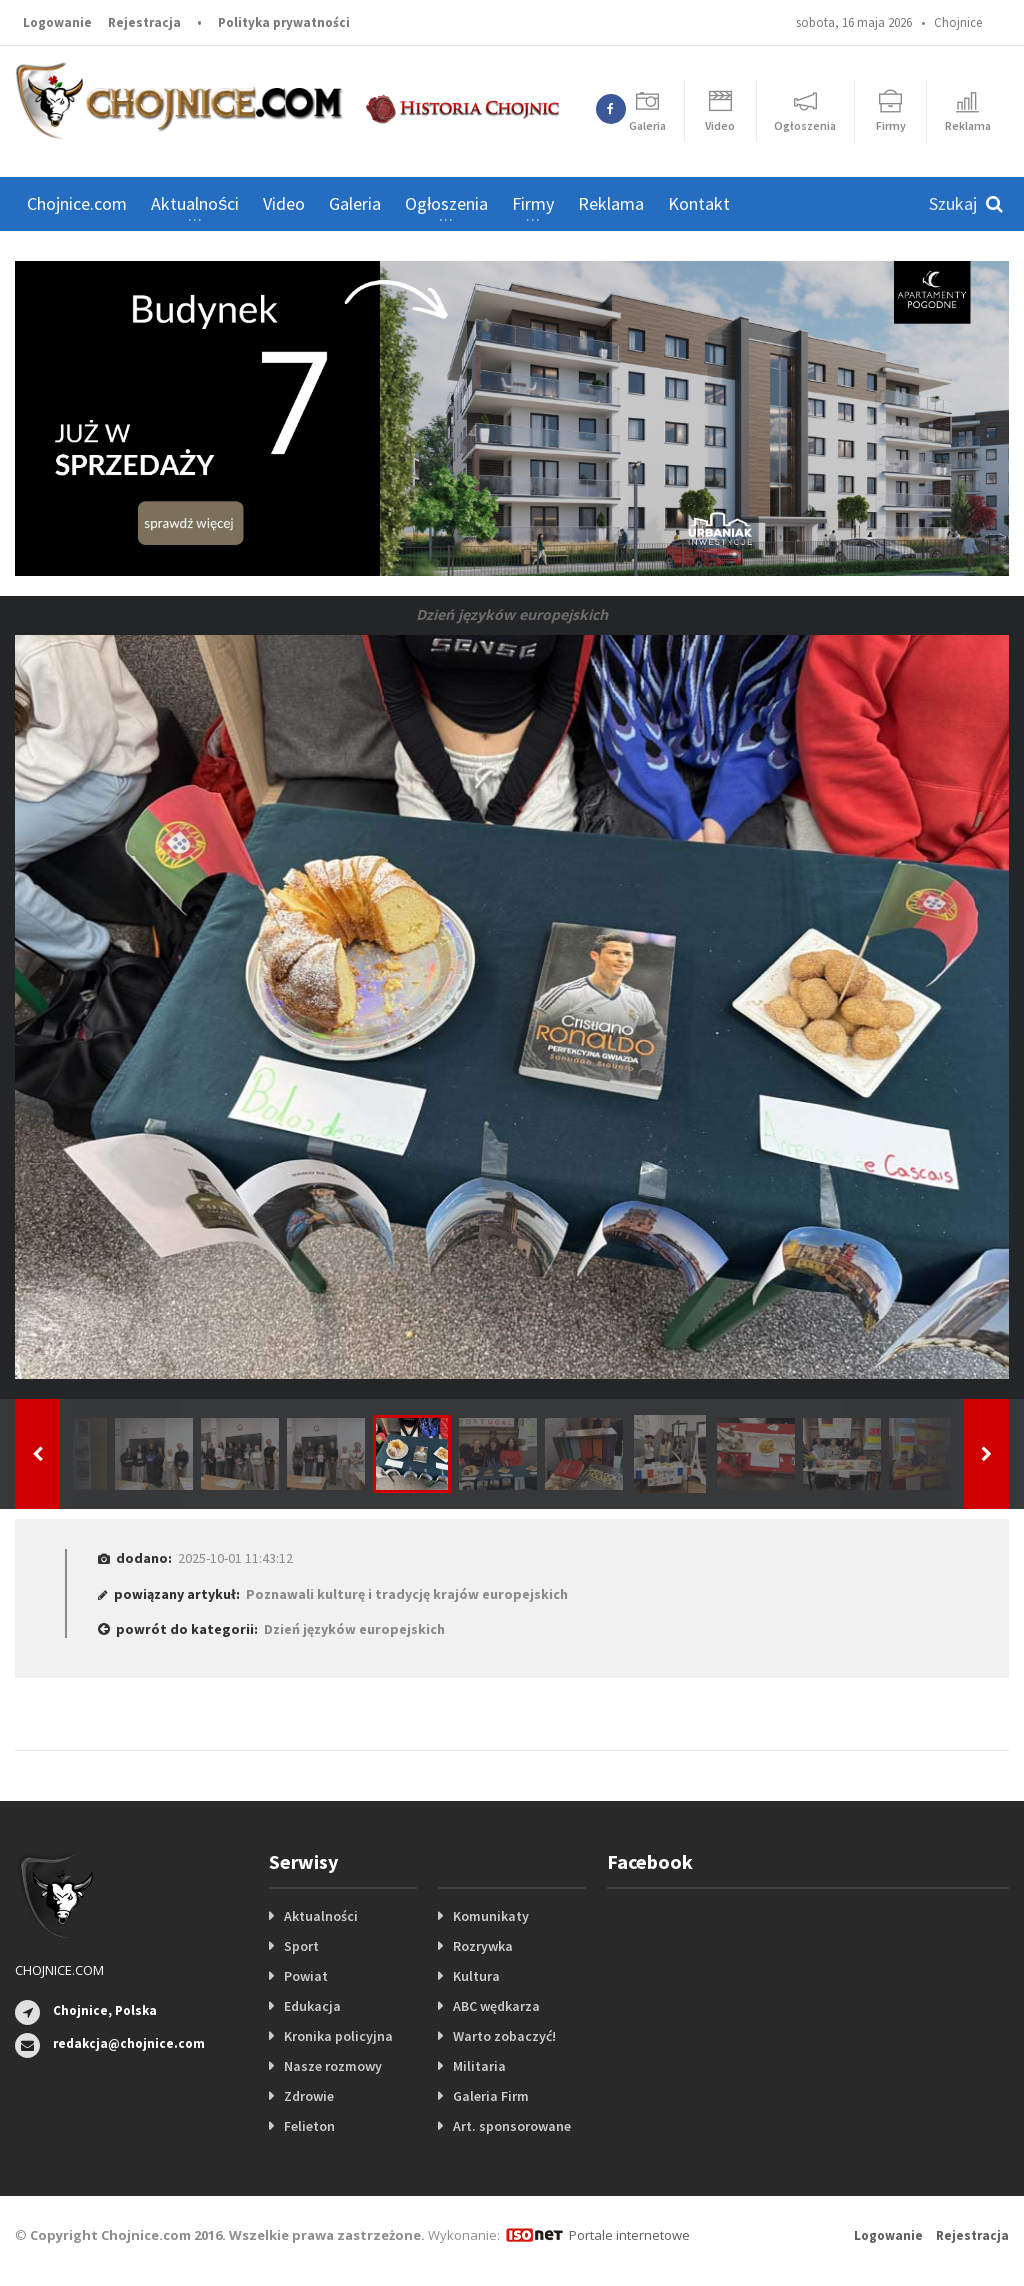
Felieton (309, 2126)
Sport (301, 1946)
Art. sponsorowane (512, 2126)
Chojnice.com (77, 203)
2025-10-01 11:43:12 (235, 1558)
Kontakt (699, 203)
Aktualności (321, 1916)
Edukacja (312, 2006)
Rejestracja (144, 22)
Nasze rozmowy (333, 2066)
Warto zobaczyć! (504, 2036)
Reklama (611, 203)
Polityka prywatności (284, 22)
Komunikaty (491, 1916)
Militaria (479, 2066)
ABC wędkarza (496, 2006)
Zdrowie (309, 2096)
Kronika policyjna (338, 2036)
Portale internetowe (629, 2235)
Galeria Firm (491, 2096)
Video (284, 203)
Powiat (306, 1976)
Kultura (476, 1976)
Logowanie (57, 22)
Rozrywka (483, 1946)
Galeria (355, 203)
